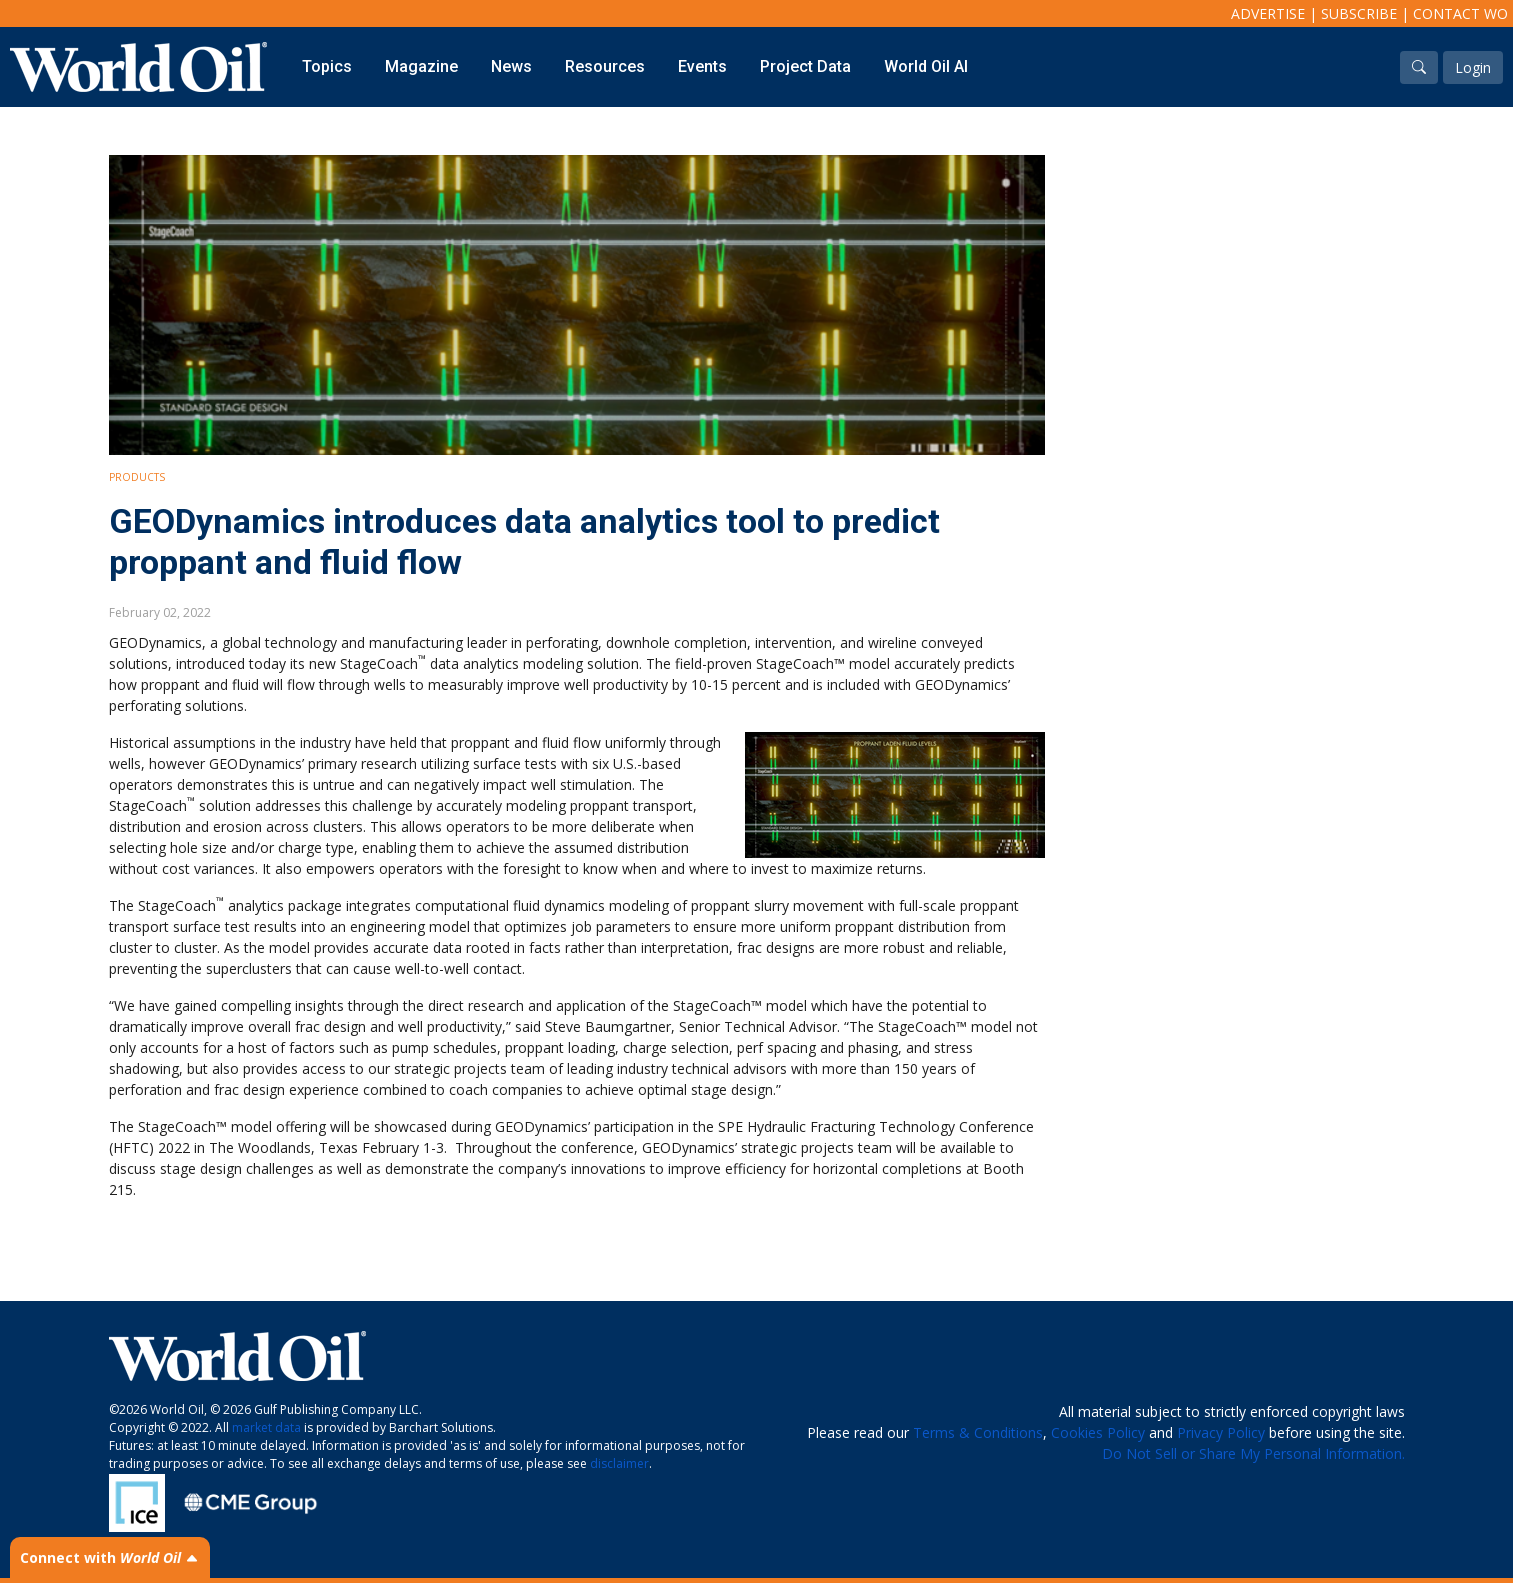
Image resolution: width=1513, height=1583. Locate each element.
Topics (327, 66)
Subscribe (1359, 13)
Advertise (1268, 13)
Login (1473, 67)
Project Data (805, 66)
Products (137, 477)
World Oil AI (926, 66)
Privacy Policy (1221, 1432)
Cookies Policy (1098, 1432)
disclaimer (619, 1463)
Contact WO (1460, 13)
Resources (605, 66)
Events (702, 66)
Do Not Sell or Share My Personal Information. (1253, 1453)
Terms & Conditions (978, 1432)
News (511, 66)
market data (266, 1427)
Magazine (421, 66)
